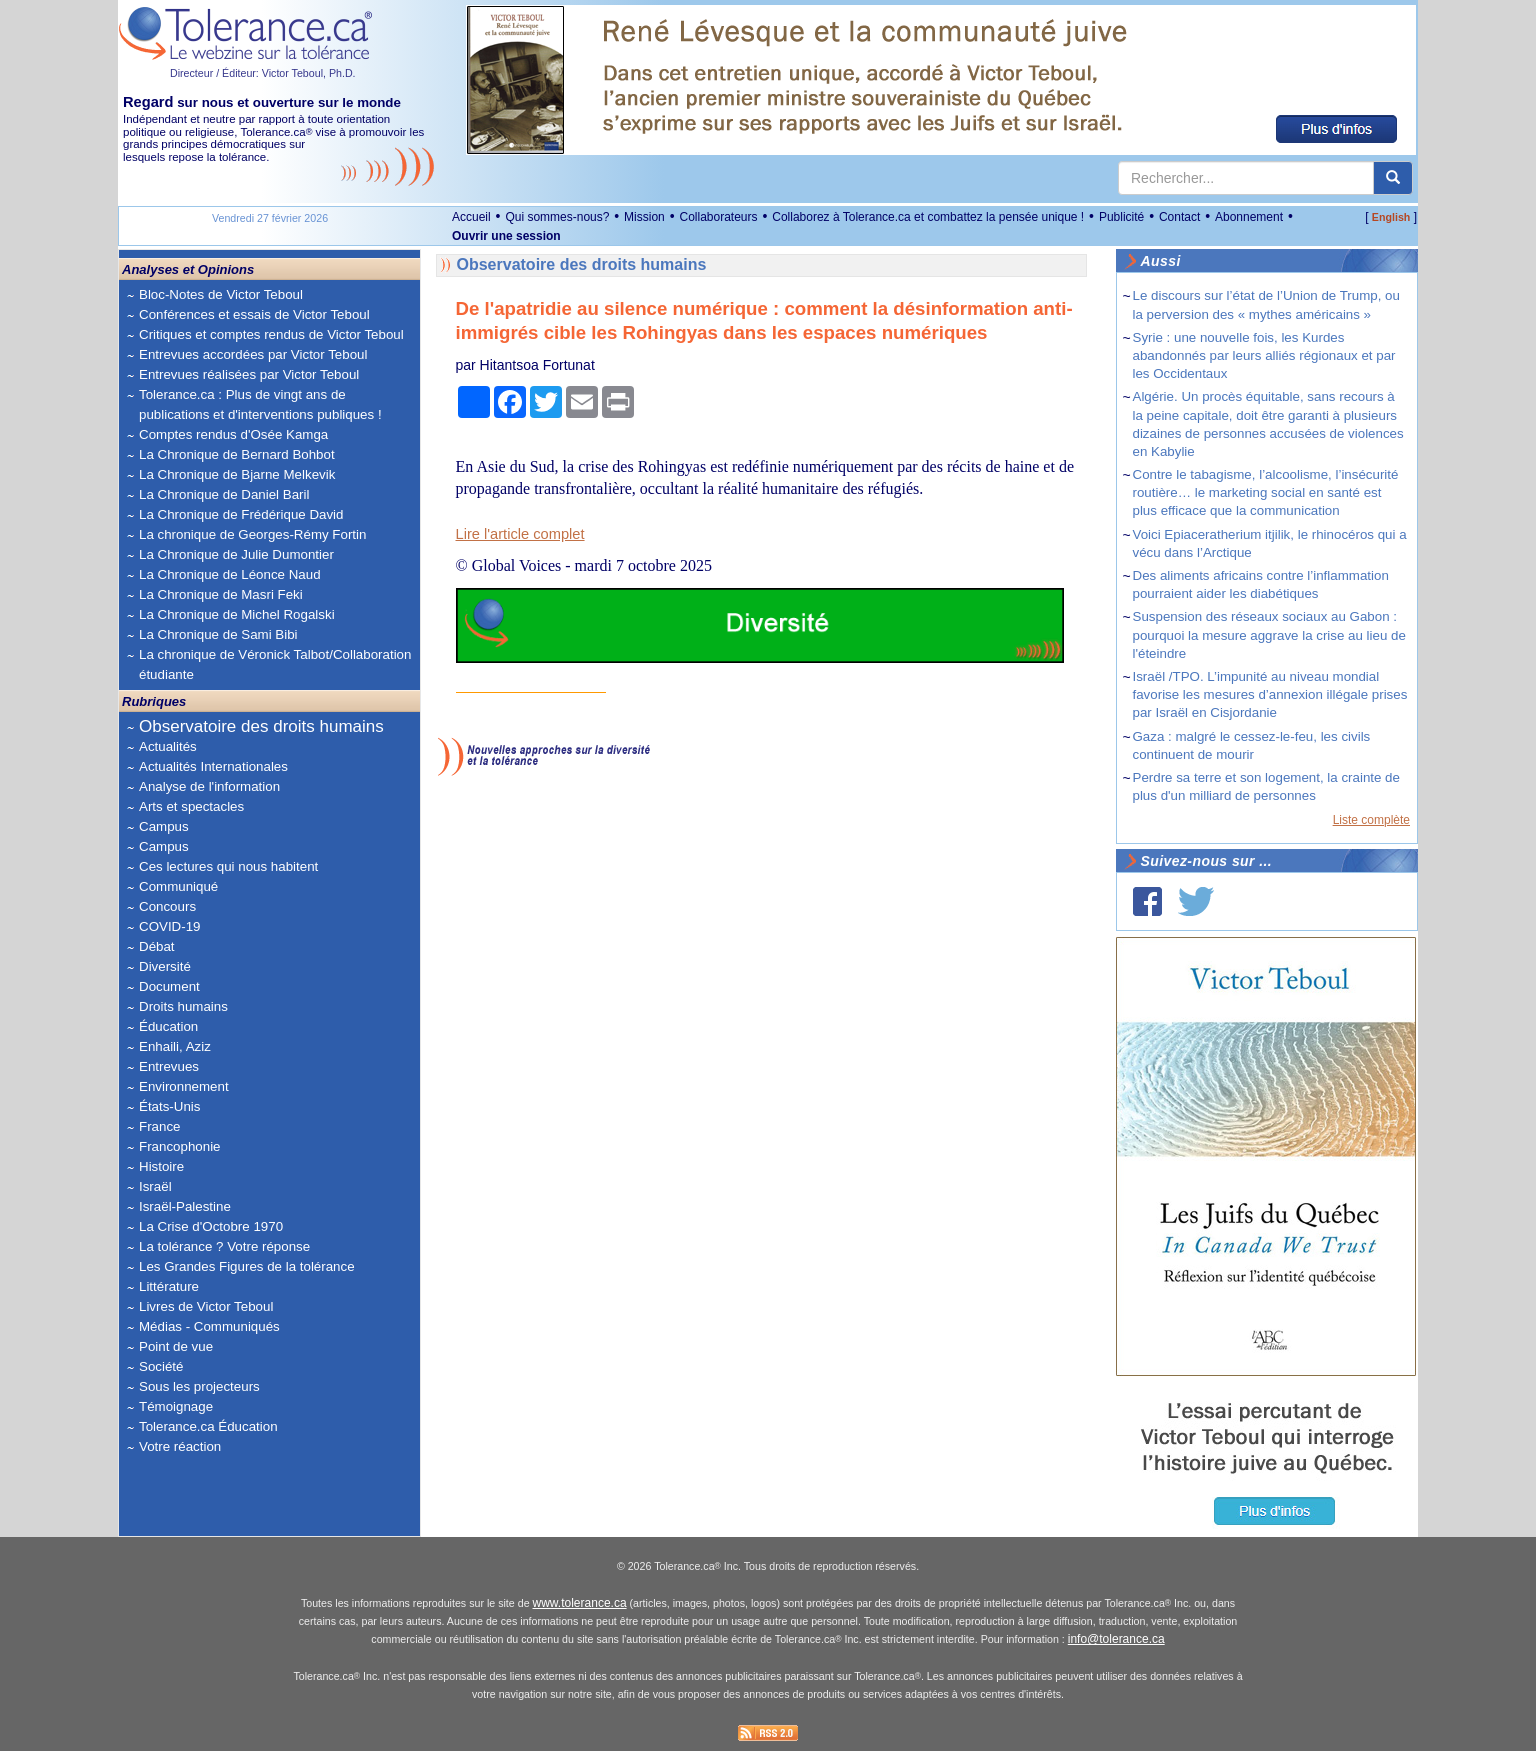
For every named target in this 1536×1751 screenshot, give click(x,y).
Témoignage (176, 1406)
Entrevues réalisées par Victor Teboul (249, 374)
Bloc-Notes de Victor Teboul (221, 294)
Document (169, 986)
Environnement (184, 1086)
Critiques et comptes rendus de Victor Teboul (271, 334)
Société (161, 1366)
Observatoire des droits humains (261, 726)
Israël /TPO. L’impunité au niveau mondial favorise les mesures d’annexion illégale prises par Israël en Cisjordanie (1270, 694)
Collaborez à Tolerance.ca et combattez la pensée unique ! (928, 217)
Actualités (168, 746)
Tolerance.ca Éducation (208, 1426)
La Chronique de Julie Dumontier (236, 554)
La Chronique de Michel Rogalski (237, 614)
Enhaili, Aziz (175, 1046)
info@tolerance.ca (1116, 1639)
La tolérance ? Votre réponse (224, 1246)
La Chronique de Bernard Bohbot (237, 454)
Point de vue (176, 1346)
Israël (155, 1186)
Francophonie (180, 1146)
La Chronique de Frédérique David (241, 514)
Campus (164, 826)
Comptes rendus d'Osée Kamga (233, 434)
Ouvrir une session (506, 236)
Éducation (168, 1026)
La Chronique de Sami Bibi (218, 634)
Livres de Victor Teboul (206, 1306)
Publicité (1121, 217)
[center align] (1393, 178)
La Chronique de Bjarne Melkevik (237, 474)
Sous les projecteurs (199, 1386)
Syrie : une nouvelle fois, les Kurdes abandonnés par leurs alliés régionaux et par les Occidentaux (1264, 355)
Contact (1179, 217)
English (1391, 217)
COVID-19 (169, 926)
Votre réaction (180, 1446)
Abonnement (1249, 217)
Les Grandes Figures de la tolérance (247, 1266)
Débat (157, 946)
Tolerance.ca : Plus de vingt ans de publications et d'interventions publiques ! (260, 404)
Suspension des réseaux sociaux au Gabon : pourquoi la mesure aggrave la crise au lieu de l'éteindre (1269, 634)
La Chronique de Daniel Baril (224, 494)
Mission (644, 217)
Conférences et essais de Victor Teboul (254, 314)
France (159, 1126)
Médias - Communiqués (209, 1326)
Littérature (169, 1286)
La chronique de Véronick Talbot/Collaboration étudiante (275, 664)
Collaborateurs (718, 217)
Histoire (161, 1166)
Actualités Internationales (213, 766)
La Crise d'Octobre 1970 (211, 1226)
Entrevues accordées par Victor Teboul (253, 354)
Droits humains (183, 1006)
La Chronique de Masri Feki (221, 594)
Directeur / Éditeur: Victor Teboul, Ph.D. (263, 73)
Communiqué (178, 886)
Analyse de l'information (209, 786)
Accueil (471, 217)
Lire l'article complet (520, 534)
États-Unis (169, 1106)
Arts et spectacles (191, 806)
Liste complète (1371, 820)
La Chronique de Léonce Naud (230, 574)
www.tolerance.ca (580, 1603)
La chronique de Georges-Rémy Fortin (252, 534)
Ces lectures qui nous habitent (228, 866)
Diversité (165, 966)
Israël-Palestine (185, 1206)
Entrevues (169, 1066)
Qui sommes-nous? (557, 217)
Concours (167, 906)
